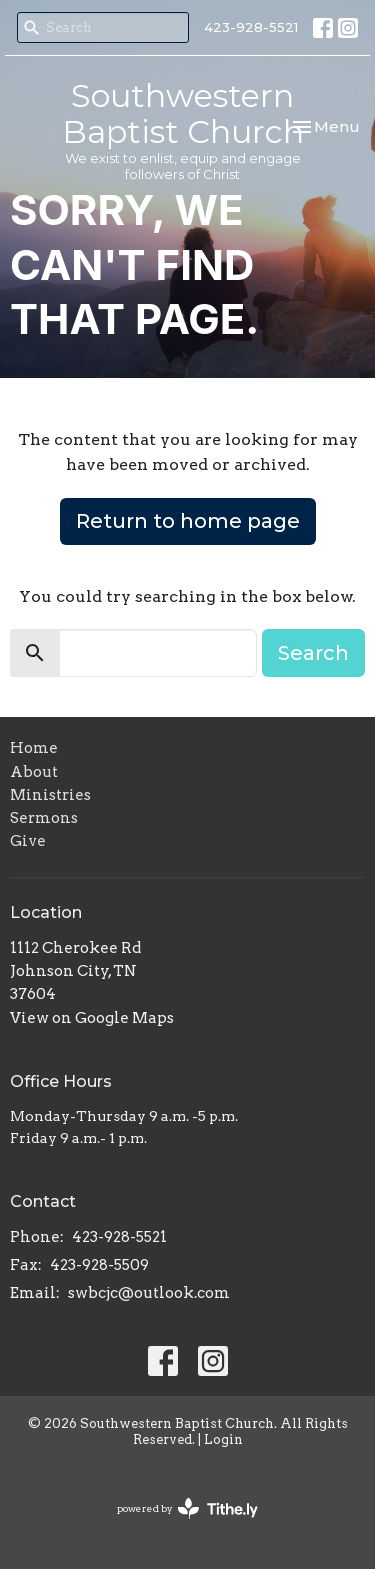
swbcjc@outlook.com (149, 1293)
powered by (187, 1508)
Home (34, 748)
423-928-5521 (251, 27)
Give (28, 841)
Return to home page (188, 521)
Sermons (44, 818)
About (34, 772)
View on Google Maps (92, 1018)
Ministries (50, 795)
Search (313, 653)
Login (223, 1439)
